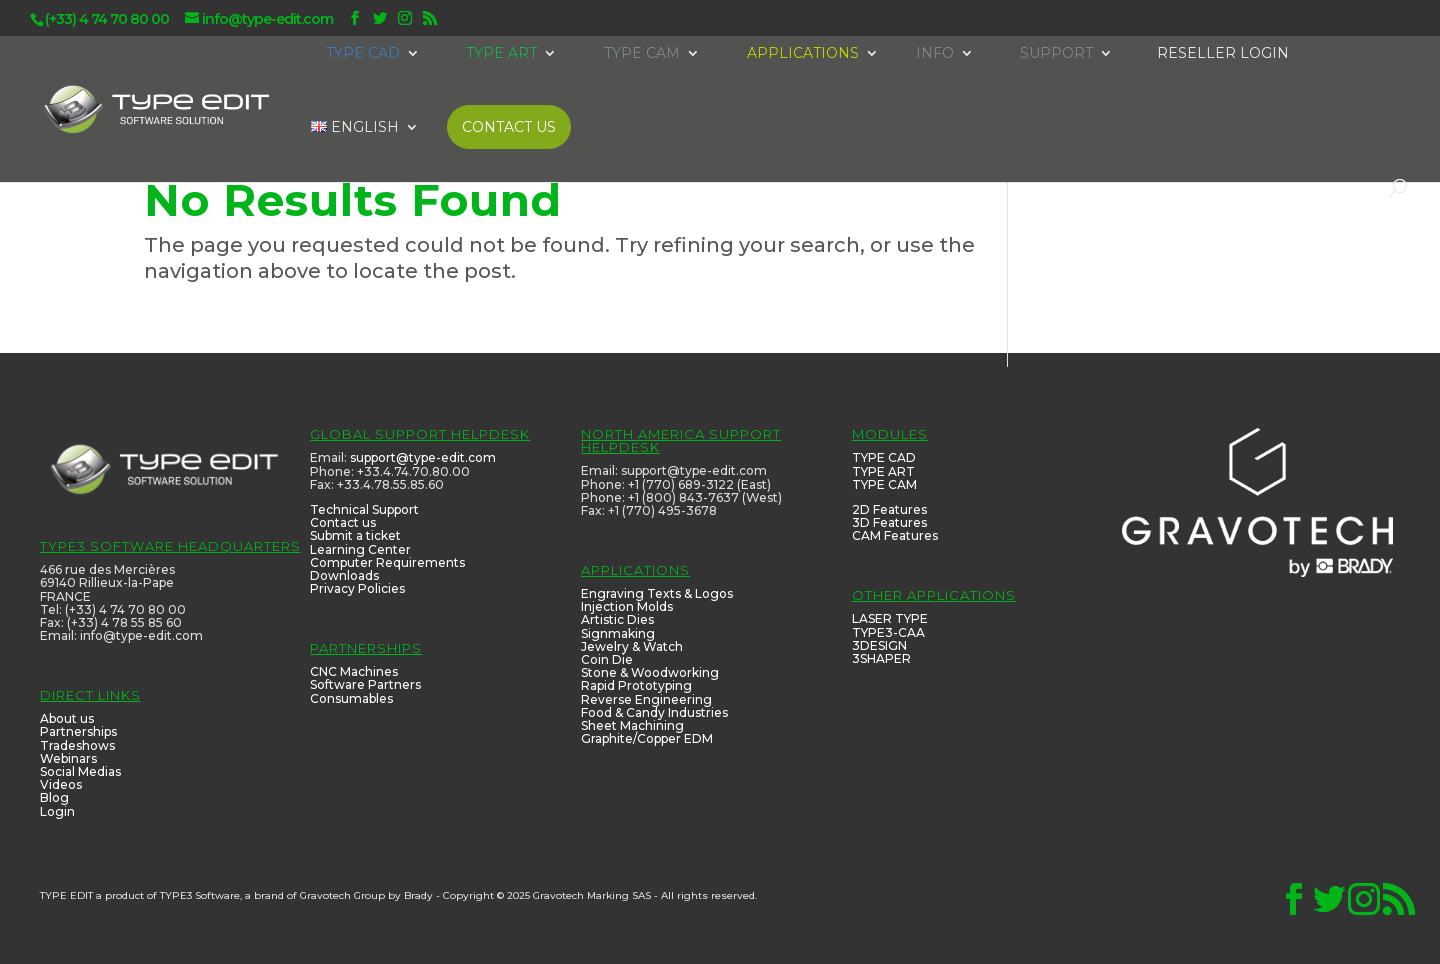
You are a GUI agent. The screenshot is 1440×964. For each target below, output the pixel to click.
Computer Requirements (387, 562)
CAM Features (895, 535)
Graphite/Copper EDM (647, 738)
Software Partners (365, 684)
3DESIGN (879, 645)
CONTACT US (509, 127)
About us (67, 718)
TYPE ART (883, 471)
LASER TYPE (890, 618)
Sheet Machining (632, 725)
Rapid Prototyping (636, 685)
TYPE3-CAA (888, 632)
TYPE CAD (884, 457)
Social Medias (80, 771)
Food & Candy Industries (654, 712)
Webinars (68, 758)
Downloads (344, 575)
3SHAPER (881, 658)
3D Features (889, 522)
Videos (61, 784)
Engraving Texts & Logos (657, 593)
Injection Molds (627, 606)
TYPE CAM (884, 484)
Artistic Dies (617, 619)
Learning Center (360, 549)
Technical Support (364, 509)
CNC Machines (354, 671)
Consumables (351, 698)
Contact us (343, 522)
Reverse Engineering (646, 699)
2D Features (889, 509)
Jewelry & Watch (632, 646)
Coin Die (607, 659)
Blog (54, 797)
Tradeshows (77, 745)
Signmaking (618, 633)
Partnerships (78, 731)
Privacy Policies (357, 588)
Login (57, 811)
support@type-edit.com (423, 457)
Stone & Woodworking (650, 672)
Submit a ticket (355, 535)
